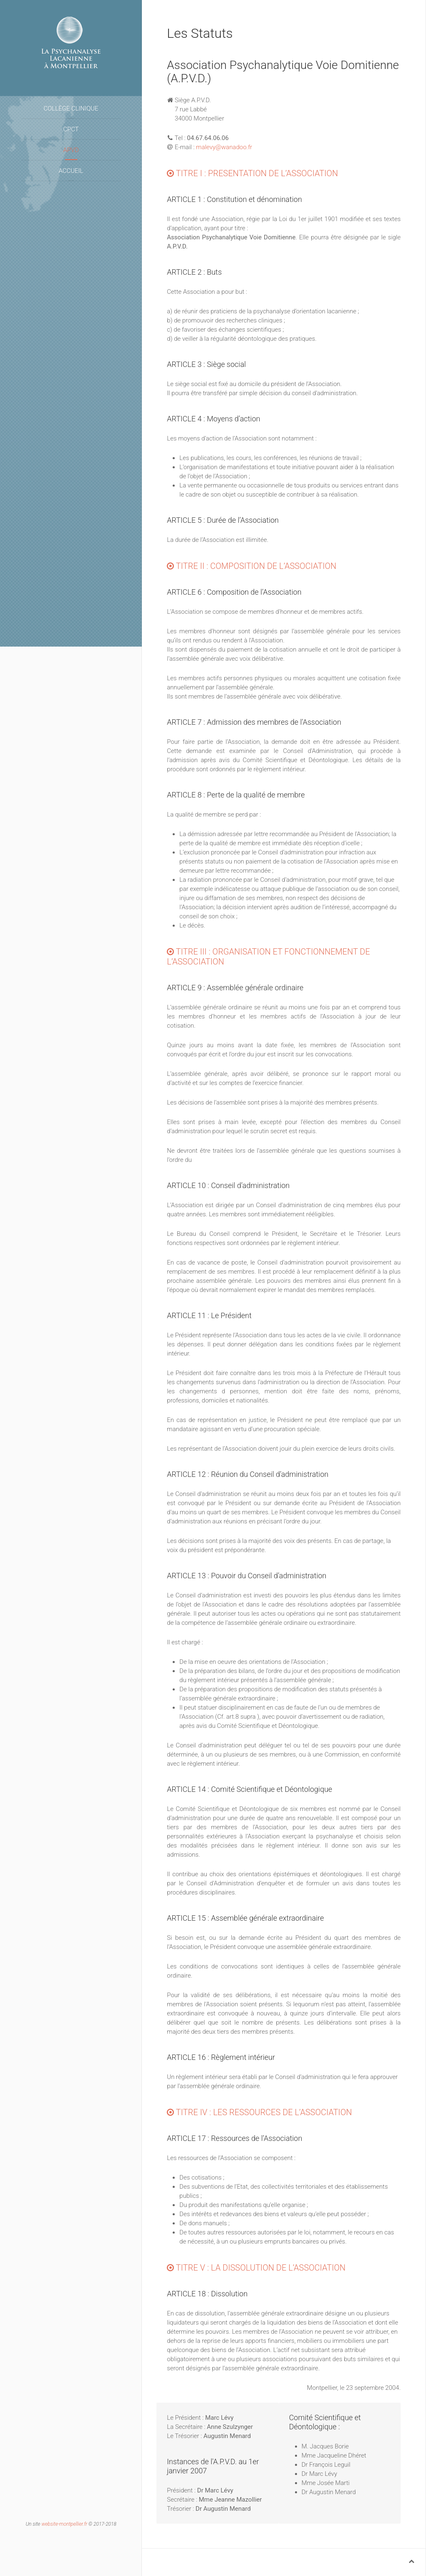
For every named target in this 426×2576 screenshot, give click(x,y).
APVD (71, 150)
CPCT (71, 129)
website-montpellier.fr (64, 2524)
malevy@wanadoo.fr (224, 147)
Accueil (71, 171)
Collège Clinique (71, 108)
